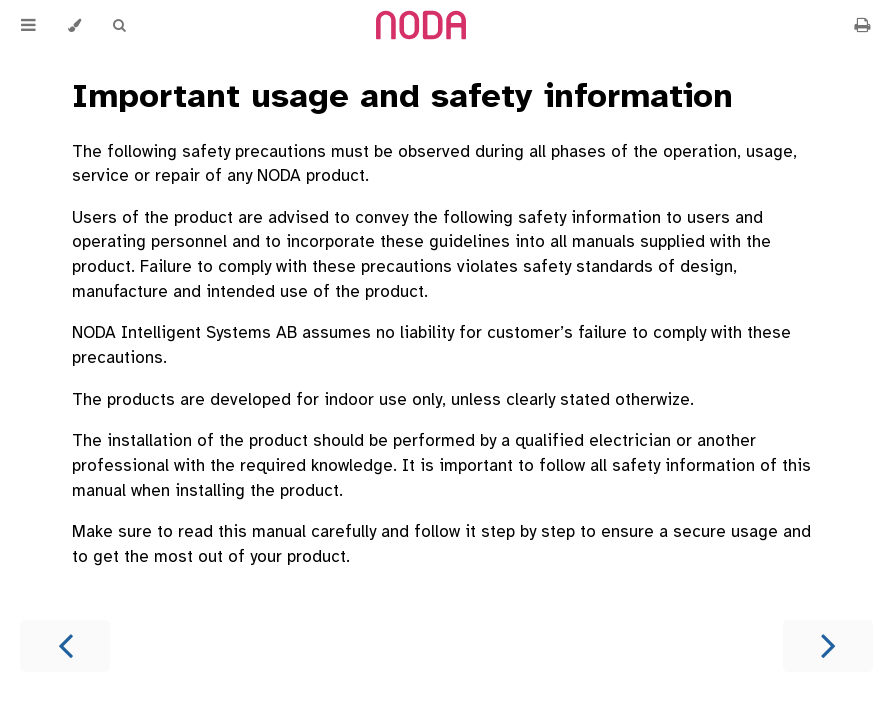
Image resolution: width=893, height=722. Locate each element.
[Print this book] (862, 25)
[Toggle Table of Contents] (28, 25)
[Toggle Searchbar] (119, 25)
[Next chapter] (828, 646)
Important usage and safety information (402, 96)
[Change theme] (74, 25)
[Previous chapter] (65, 646)
